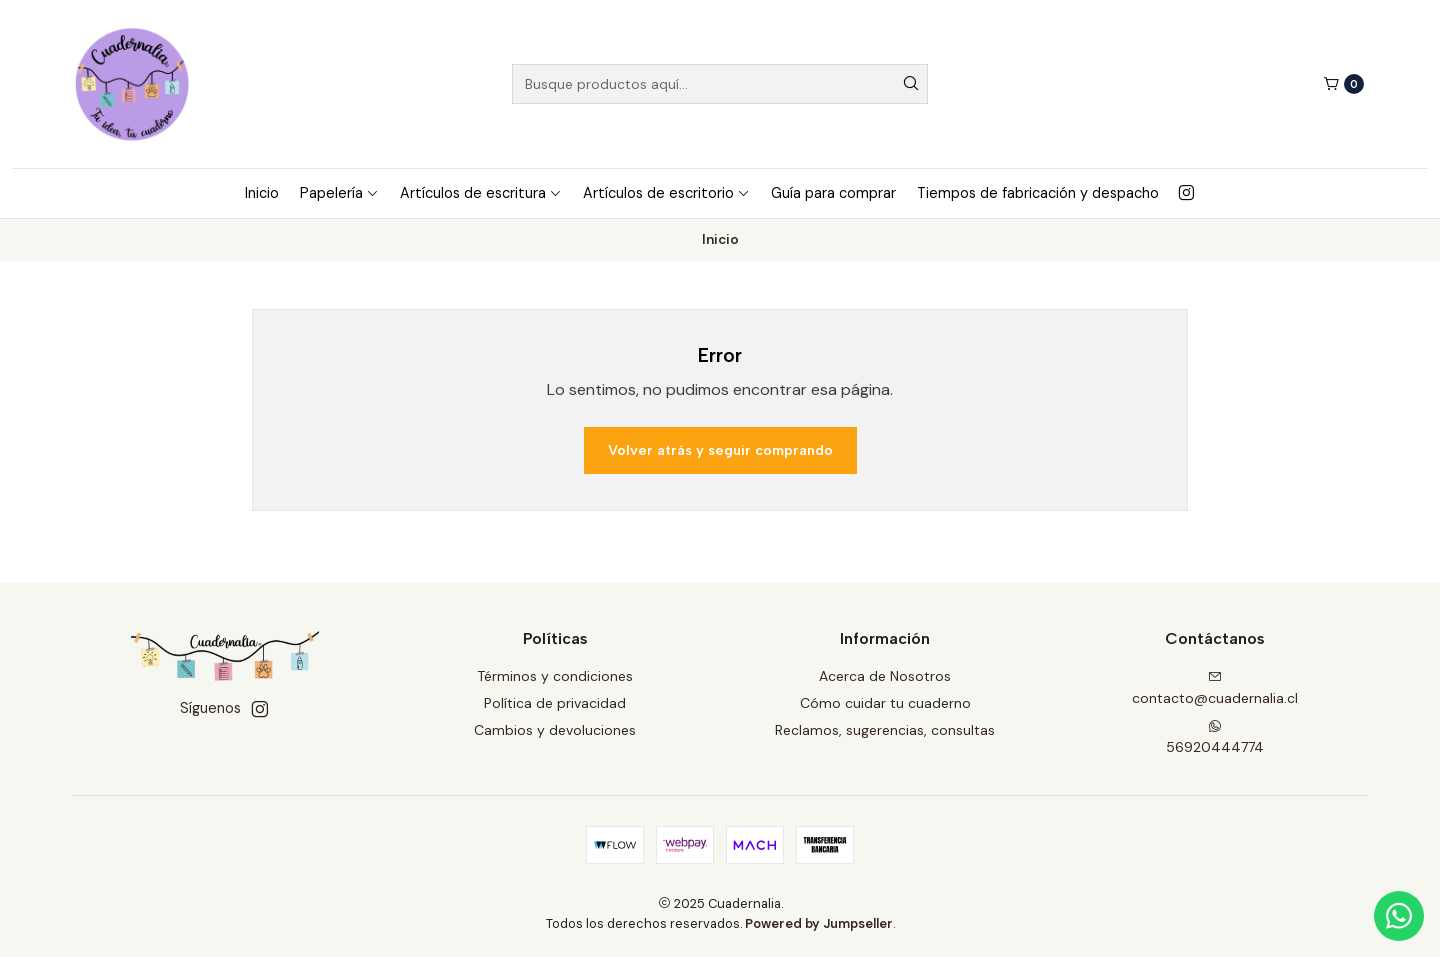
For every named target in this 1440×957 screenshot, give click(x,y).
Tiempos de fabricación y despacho (1038, 193)
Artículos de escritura (481, 193)
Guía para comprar (833, 193)
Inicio (262, 193)
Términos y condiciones (555, 676)
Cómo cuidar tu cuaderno (885, 703)
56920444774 (1215, 737)
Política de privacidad (555, 703)
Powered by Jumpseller (819, 923)
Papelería (339, 193)
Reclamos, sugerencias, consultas (885, 730)
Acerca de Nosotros (885, 676)
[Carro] (1343, 84)
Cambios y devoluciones (555, 730)
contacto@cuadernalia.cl (1215, 688)
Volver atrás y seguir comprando (720, 450)
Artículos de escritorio (666, 193)
